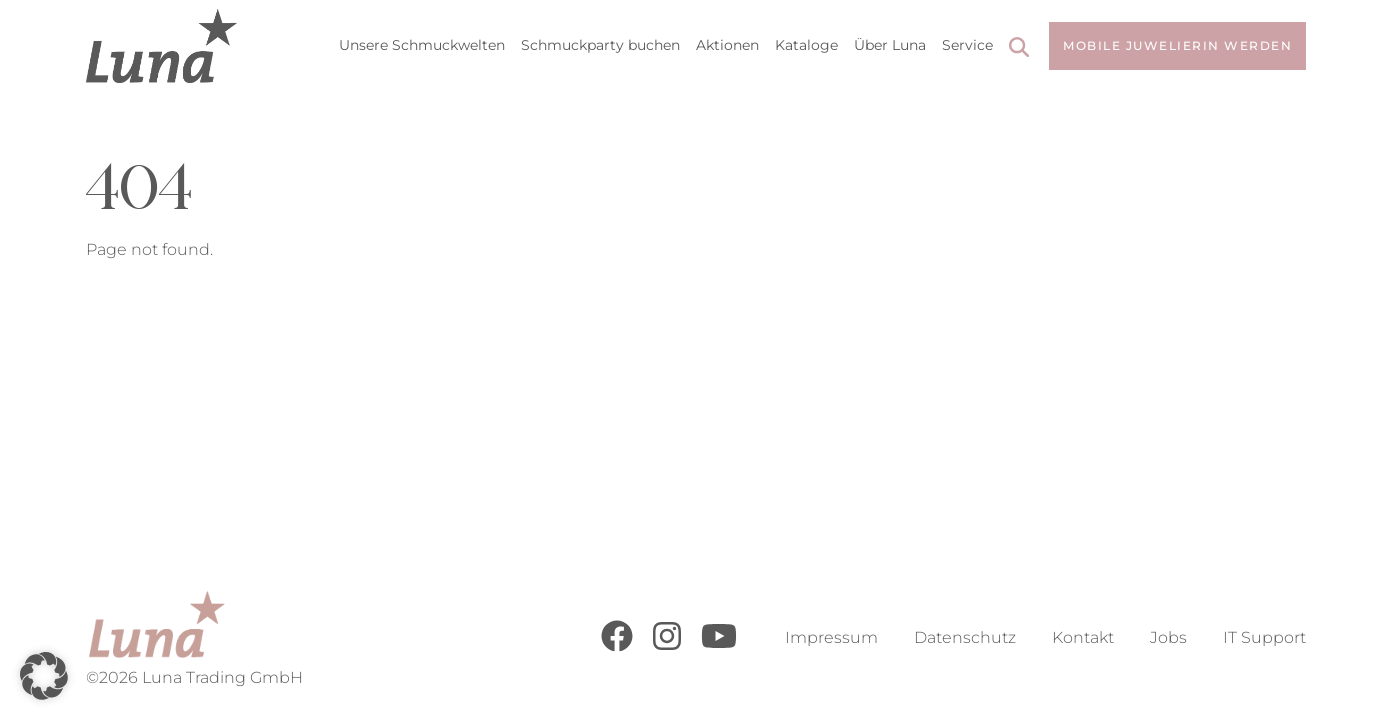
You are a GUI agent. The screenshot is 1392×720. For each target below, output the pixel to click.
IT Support (1264, 637)
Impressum (831, 637)
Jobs (1168, 637)
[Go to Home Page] (161, 46)
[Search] (1019, 49)
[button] (44, 676)
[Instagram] (667, 646)
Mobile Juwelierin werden (1177, 45)
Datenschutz (965, 637)
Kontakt (1083, 637)
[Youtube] (719, 646)
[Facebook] (617, 646)
